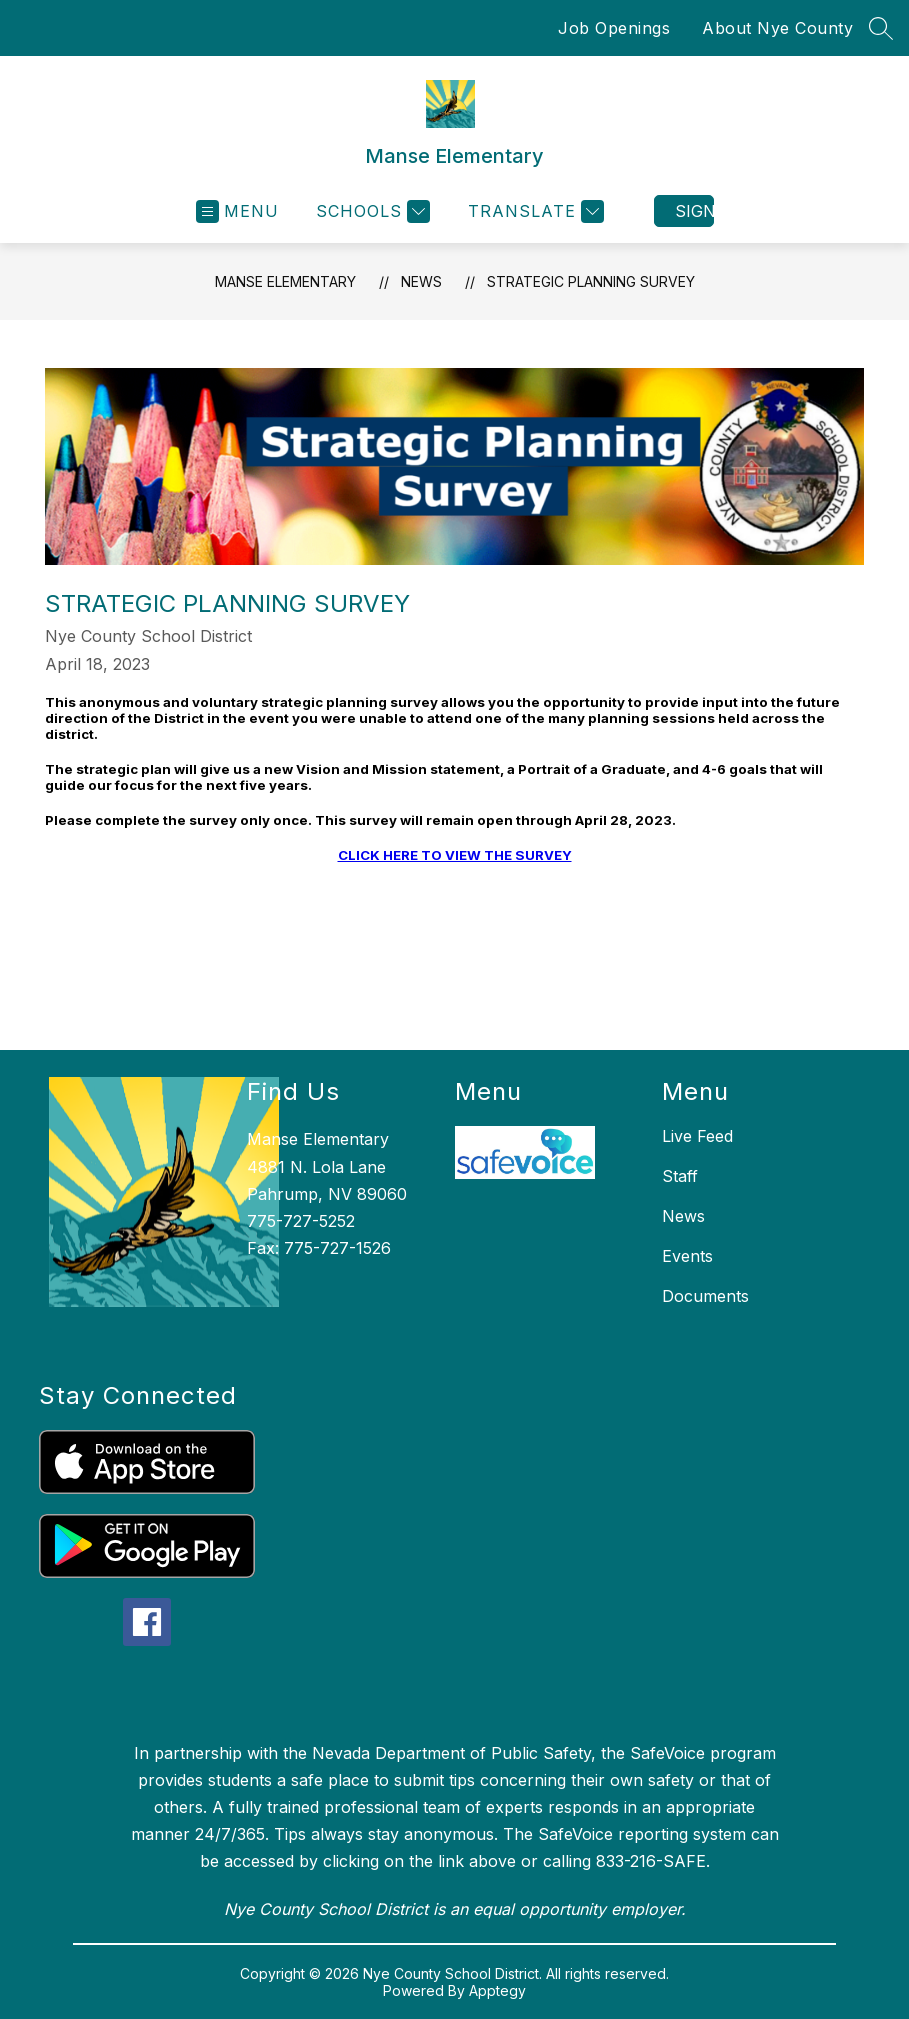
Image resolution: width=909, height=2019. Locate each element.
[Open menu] (237, 211)
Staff (680, 1176)
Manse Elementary (285, 281)
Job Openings (614, 28)
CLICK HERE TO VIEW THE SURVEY (455, 855)
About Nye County (777, 28)
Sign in (694, 211)
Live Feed (697, 1136)
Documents (705, 1296)
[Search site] (881, 28)
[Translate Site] (533, 211)
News (421, 281)
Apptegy (497, 1990)
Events (687, 1256)
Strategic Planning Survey (591, 281)
